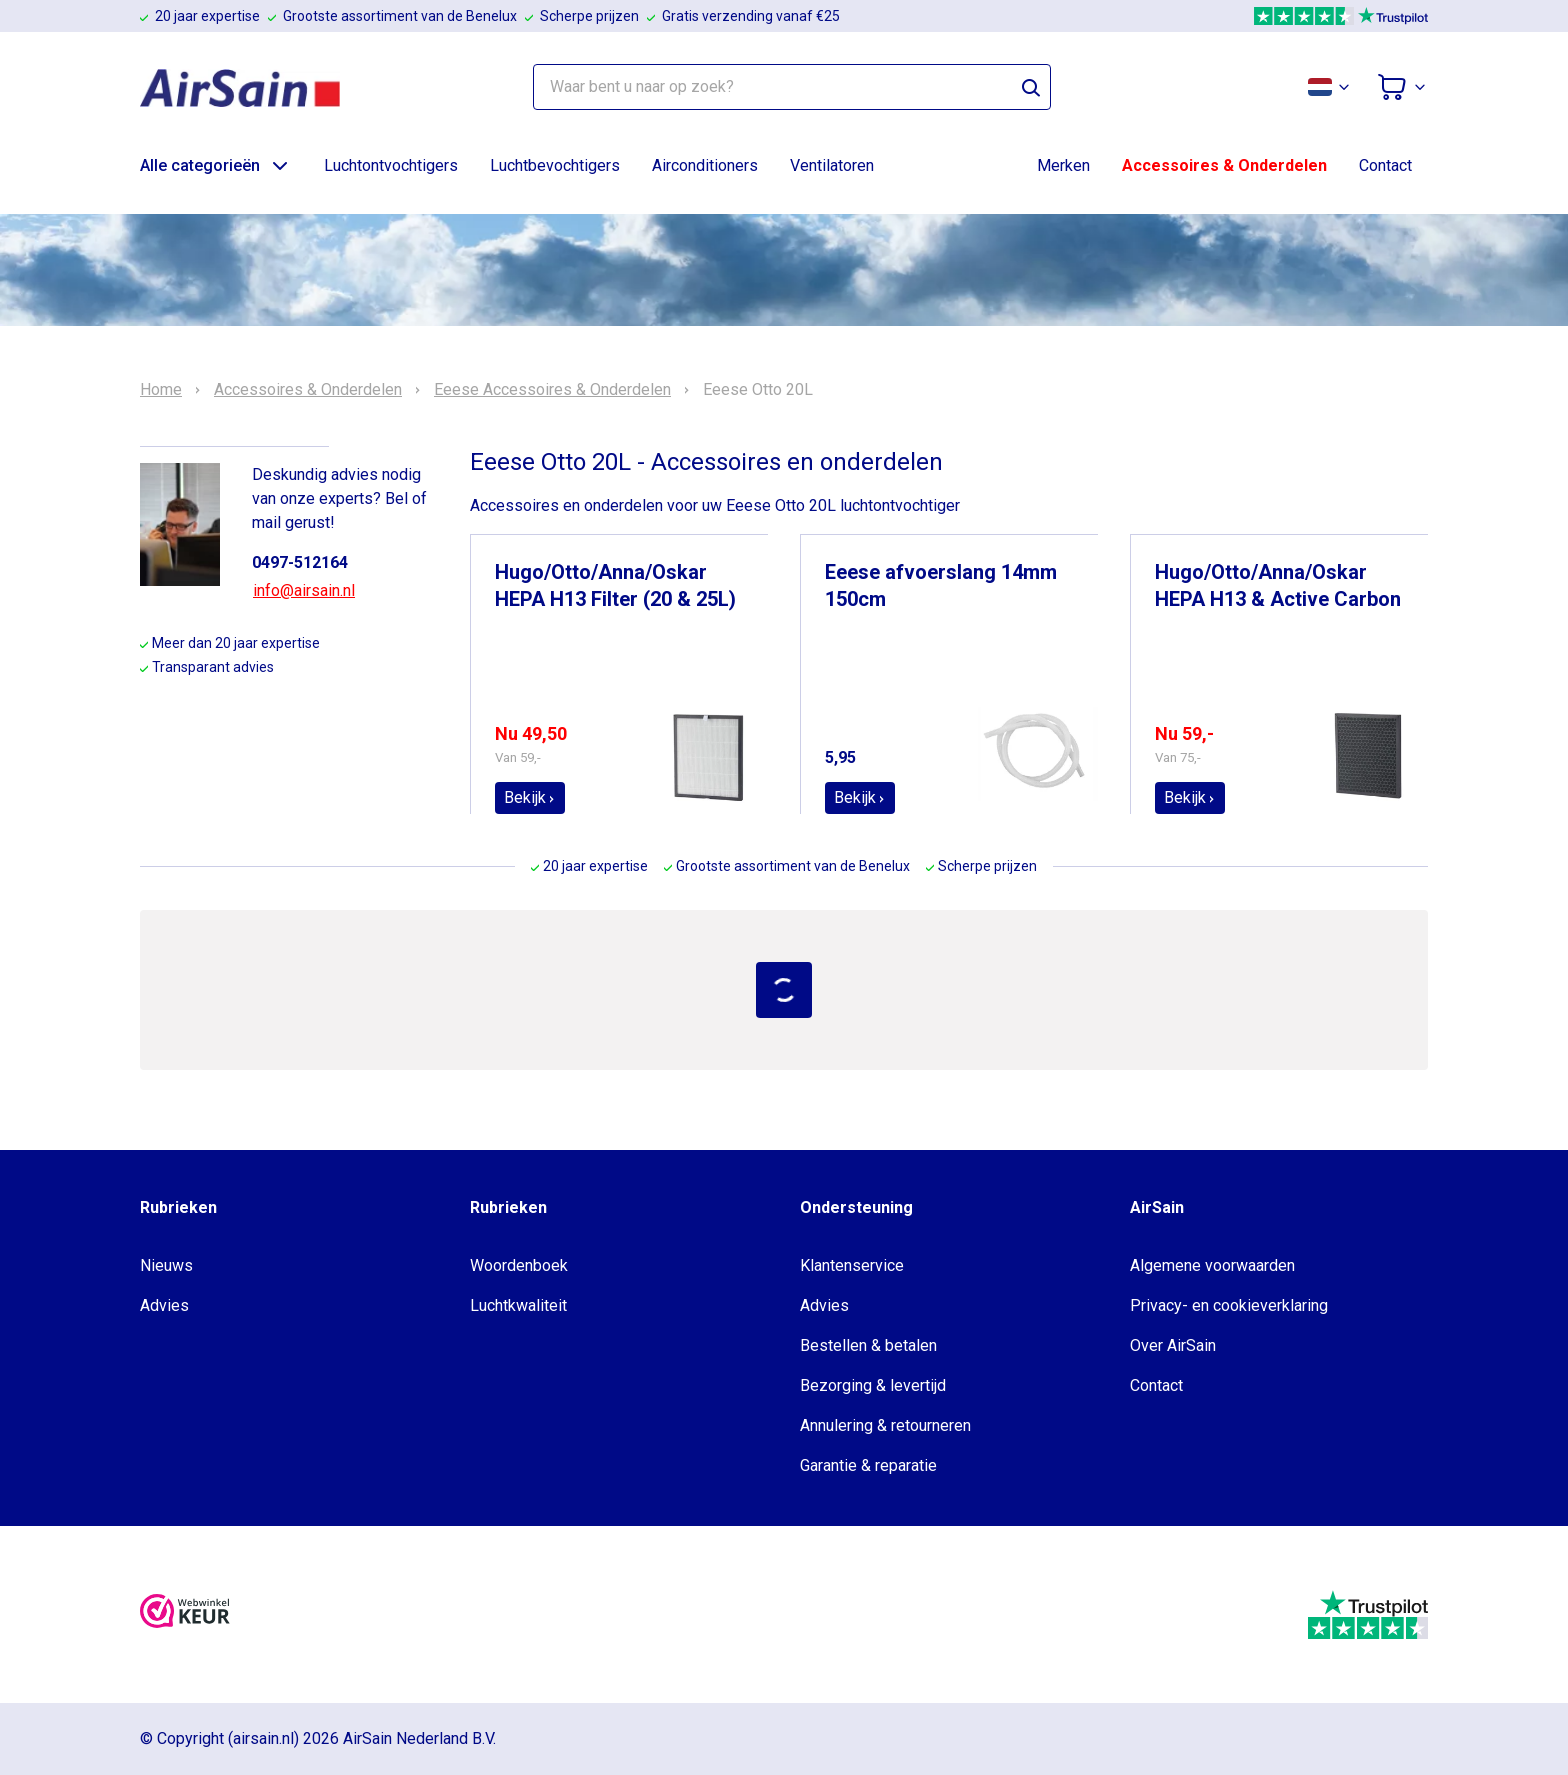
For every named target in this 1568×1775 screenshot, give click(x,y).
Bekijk (530, 797)
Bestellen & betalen (868, 1345)
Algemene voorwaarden (1212, 1265)
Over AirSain (1173, 1345)
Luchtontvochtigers (391, 165)
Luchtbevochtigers (555, 165)
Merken (1063, 165)
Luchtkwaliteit (518, 1305)
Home (161, 390)
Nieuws (166, 1265)
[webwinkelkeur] (185, 1614)
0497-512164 (300, 562)
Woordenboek (519, 1265)
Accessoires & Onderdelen (1224, 165)
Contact (1385, 165)
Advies (164, 1305)
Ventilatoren (832, 165)
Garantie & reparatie (868, 1465)
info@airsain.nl (304, 590)
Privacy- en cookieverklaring (1229, 1305)
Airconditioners (705, 165)
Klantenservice (852, 1265)
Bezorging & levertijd (873, 1385)
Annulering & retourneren (885, 1425)
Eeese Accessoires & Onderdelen (552, 390)
